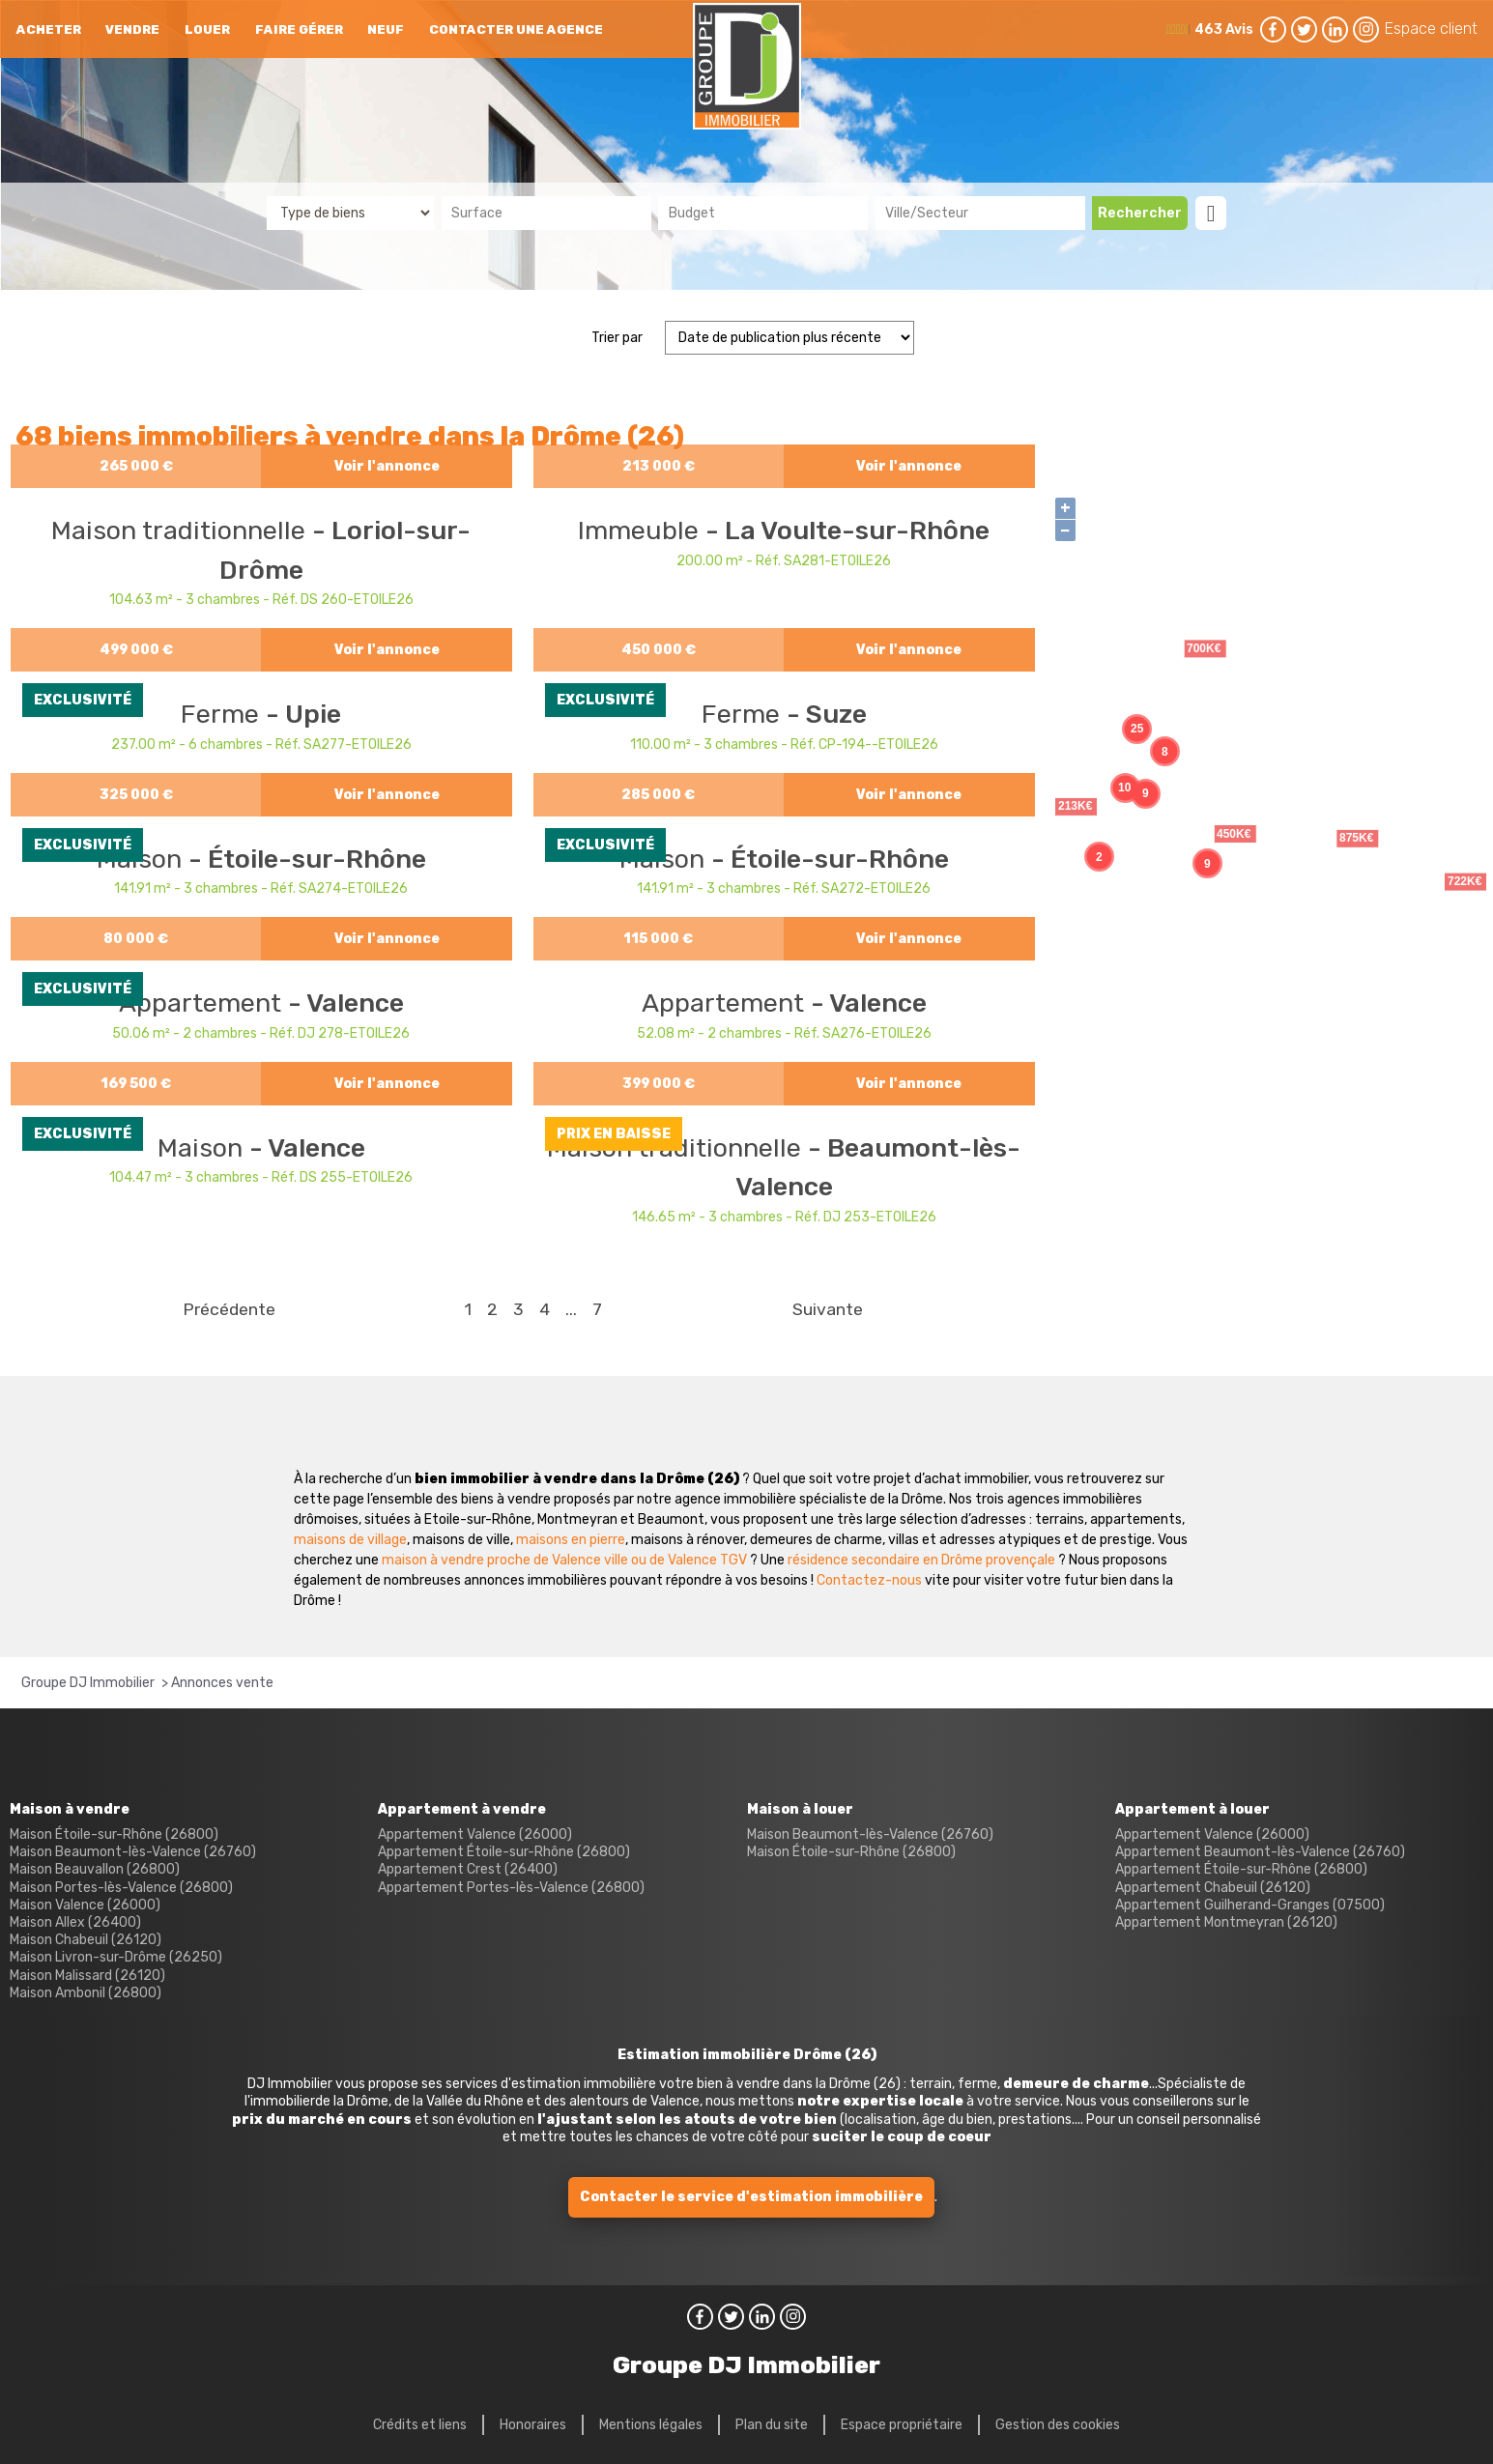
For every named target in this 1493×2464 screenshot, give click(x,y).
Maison (203, 1147)
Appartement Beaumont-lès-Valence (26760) (1260, 1852)
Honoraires (533, 2425)
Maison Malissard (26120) (87, 1975)
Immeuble (641, 530)
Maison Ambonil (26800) (85, 1993)
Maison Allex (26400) (75, 1922)
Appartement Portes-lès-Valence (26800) (511, 1887)
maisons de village (350, 1540)
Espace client (1431, 28)
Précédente (229, 1309)
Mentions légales (651, 2425)
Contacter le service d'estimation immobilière (751, 2197)
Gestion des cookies (1057, 2425)
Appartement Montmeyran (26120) (1226, 1922)
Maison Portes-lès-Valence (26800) (121, 1887)
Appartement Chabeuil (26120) (1212, 1887)
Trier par (617, 337)
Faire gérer (299, 29)
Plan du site (771, 2425)
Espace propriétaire (901, 2425)
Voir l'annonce (387, 466)
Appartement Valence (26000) (475, 1834)
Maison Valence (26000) (85, 1905)
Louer (207, 29)
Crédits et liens (420, 2425)
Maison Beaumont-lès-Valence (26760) (133, 1852)
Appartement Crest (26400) (468, 1869)
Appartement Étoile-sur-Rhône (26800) (504, 1852)
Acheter (48, 29)
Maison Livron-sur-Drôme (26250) (116, 1957)
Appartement (203, 1003)
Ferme (223, 714)
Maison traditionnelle (181, 530)
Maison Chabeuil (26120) (85, 1940)
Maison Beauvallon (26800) (95, 1869)
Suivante (827, 1309)
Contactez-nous (869, 1580)
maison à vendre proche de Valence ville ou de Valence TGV (564, 1560)
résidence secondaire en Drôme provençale (921, 1560)
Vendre (132, 29)
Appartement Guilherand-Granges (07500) (1250, 1905)
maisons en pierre (570, 1540)
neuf (385, 29)
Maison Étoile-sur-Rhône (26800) (114, 1834)
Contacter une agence (516, 29)
